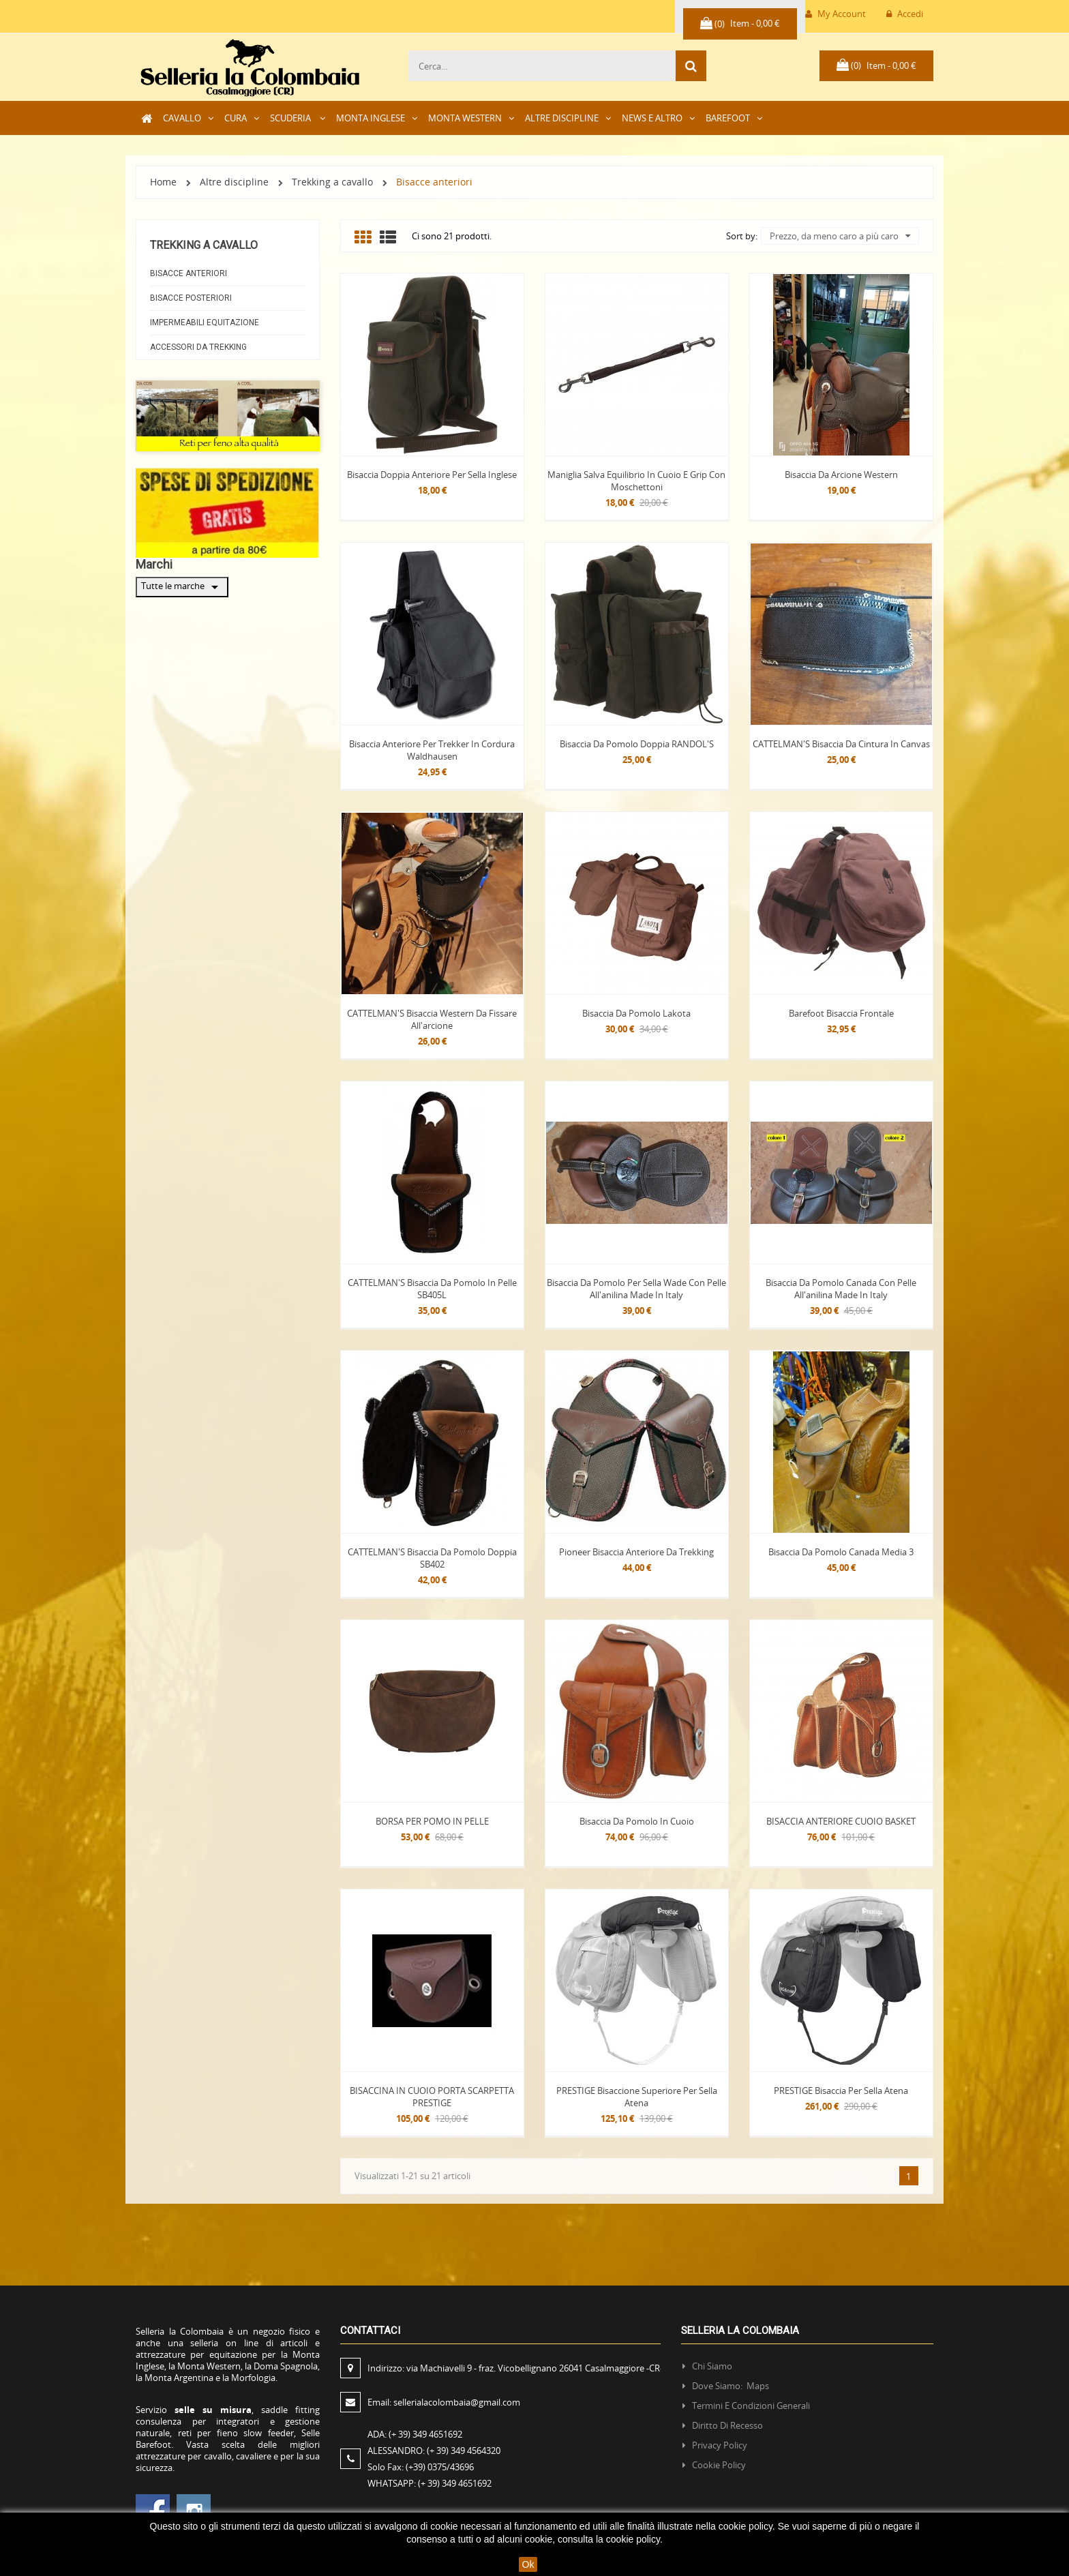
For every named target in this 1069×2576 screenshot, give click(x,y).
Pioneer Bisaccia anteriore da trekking (636, 1552)
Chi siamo (712, 2366)
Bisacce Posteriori (191, 298)
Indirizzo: (515, 2368)
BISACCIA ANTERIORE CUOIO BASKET (841, 1821)
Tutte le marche (182, 587)
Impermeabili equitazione (204, 322)
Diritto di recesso (727, 2425)
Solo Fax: (420, 2467)
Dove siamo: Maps (731, 2386)
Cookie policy (719, 2465)
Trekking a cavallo (204, 245)
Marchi (154, 564)
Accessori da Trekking (198, 347)
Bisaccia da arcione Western (841, 474)
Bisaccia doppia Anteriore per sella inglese (432, 474)
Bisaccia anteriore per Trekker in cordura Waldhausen (432, 750)
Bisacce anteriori (188, 273)
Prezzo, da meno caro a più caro (840, 236)
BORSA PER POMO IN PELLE (432, 1821)
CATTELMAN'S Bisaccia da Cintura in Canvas (841, 744)
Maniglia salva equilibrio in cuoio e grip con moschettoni (636, 480)
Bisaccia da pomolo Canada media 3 (841, 1552)
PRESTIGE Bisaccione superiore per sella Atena (636, 2096)
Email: (443, 2402)
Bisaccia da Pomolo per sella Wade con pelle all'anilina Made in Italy (636, 1288)
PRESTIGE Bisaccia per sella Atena (841, 2090)
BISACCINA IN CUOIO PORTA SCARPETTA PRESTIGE (432, 2096)
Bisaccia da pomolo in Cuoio (636, 1821)
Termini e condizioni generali (751, 2405)
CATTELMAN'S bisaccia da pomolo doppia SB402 (432, 1558)
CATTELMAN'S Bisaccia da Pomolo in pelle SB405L (432, 1288)
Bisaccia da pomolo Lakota (636, 1013)
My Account (835, 14)
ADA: (414, 2434)
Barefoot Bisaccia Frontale (841, 1013)
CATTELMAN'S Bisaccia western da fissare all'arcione (432, 1019)
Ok (528, 2564)
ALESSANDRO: (436, 2450)
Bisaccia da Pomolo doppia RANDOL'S (637, 744)
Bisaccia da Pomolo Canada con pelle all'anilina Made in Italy (841, 1288)
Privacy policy (719, 2445)
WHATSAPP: (429, 2483)
